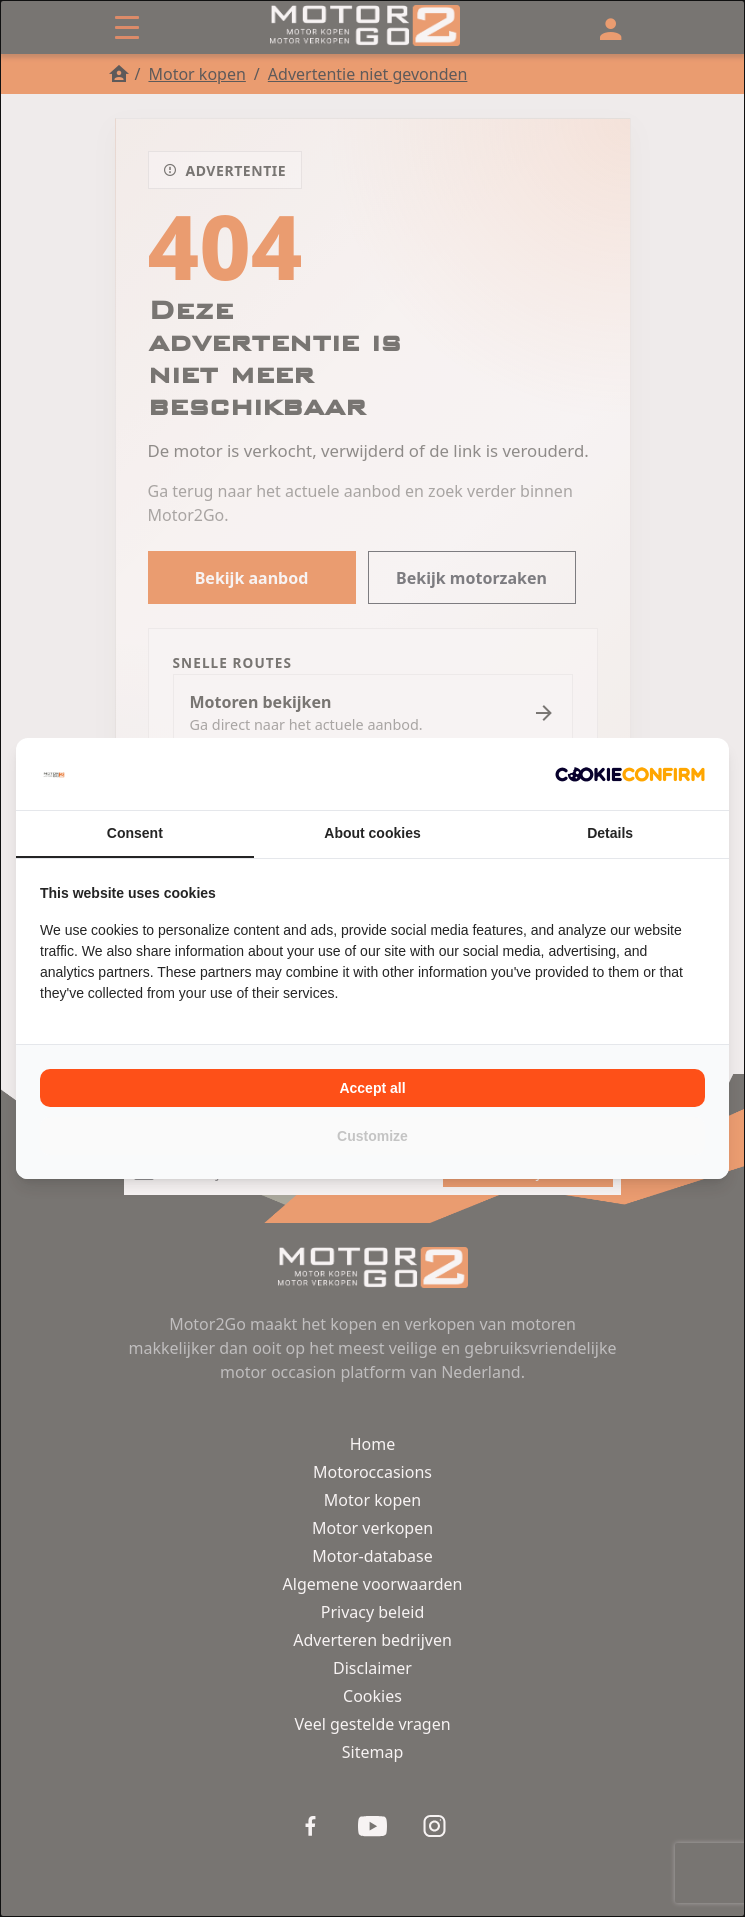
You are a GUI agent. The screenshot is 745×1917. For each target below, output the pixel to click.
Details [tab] (610, 833)
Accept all (372, 1088)
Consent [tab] (135, 833)
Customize (372, 1136)
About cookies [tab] (372, 833)
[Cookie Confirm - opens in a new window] (630, 774)
